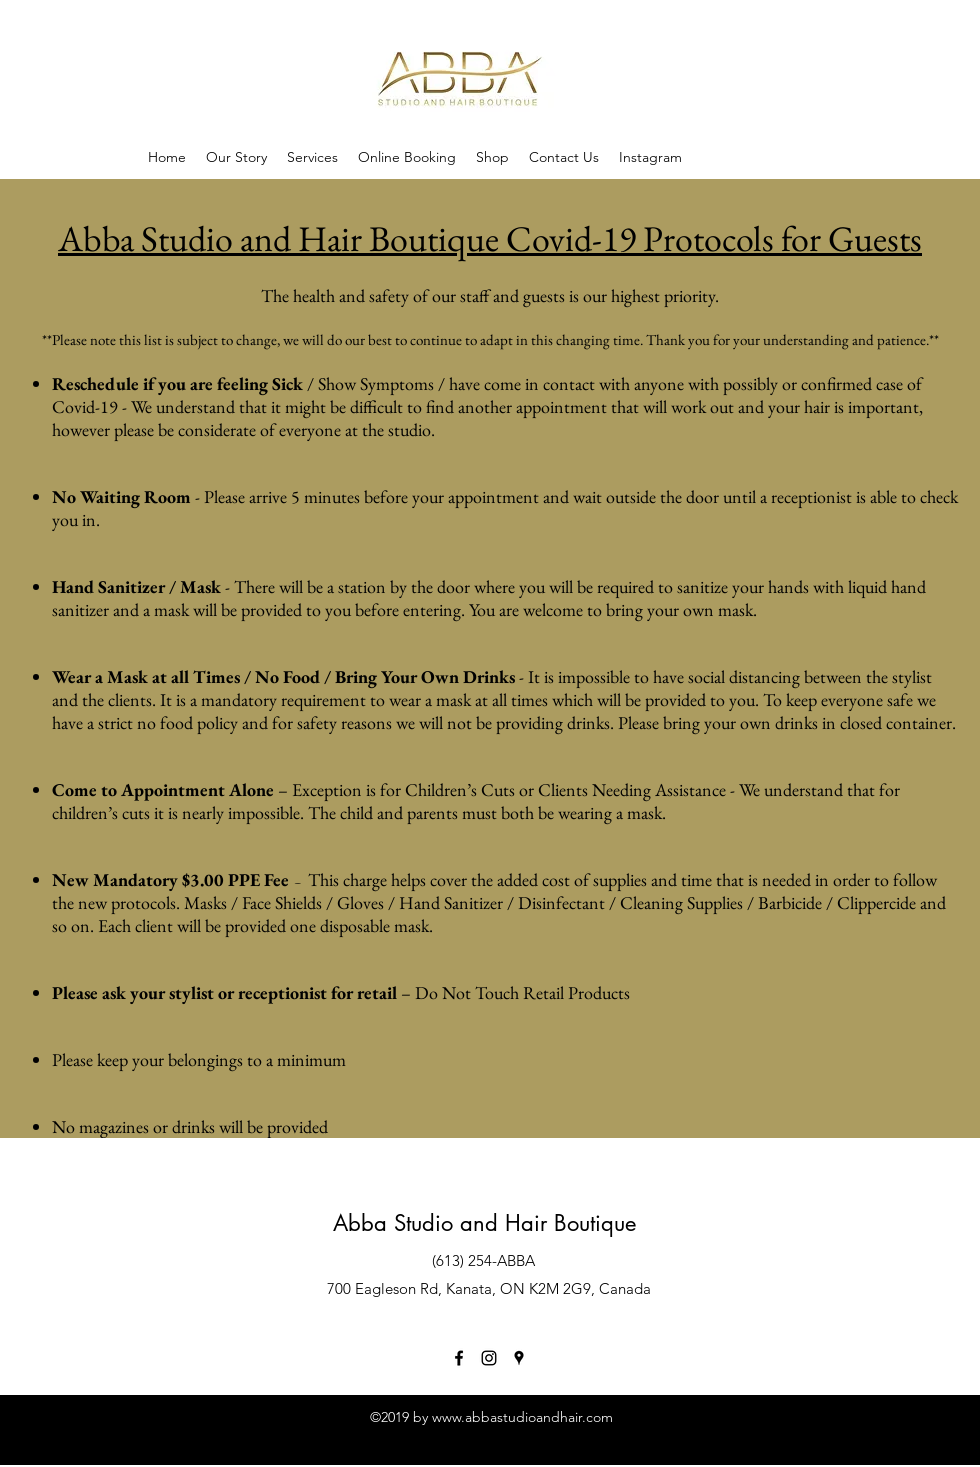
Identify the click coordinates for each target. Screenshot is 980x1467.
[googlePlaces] (519, 1358)
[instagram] (489, 1358)
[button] (492, 157)
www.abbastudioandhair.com (522, 1417)
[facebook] (459, 1358)
